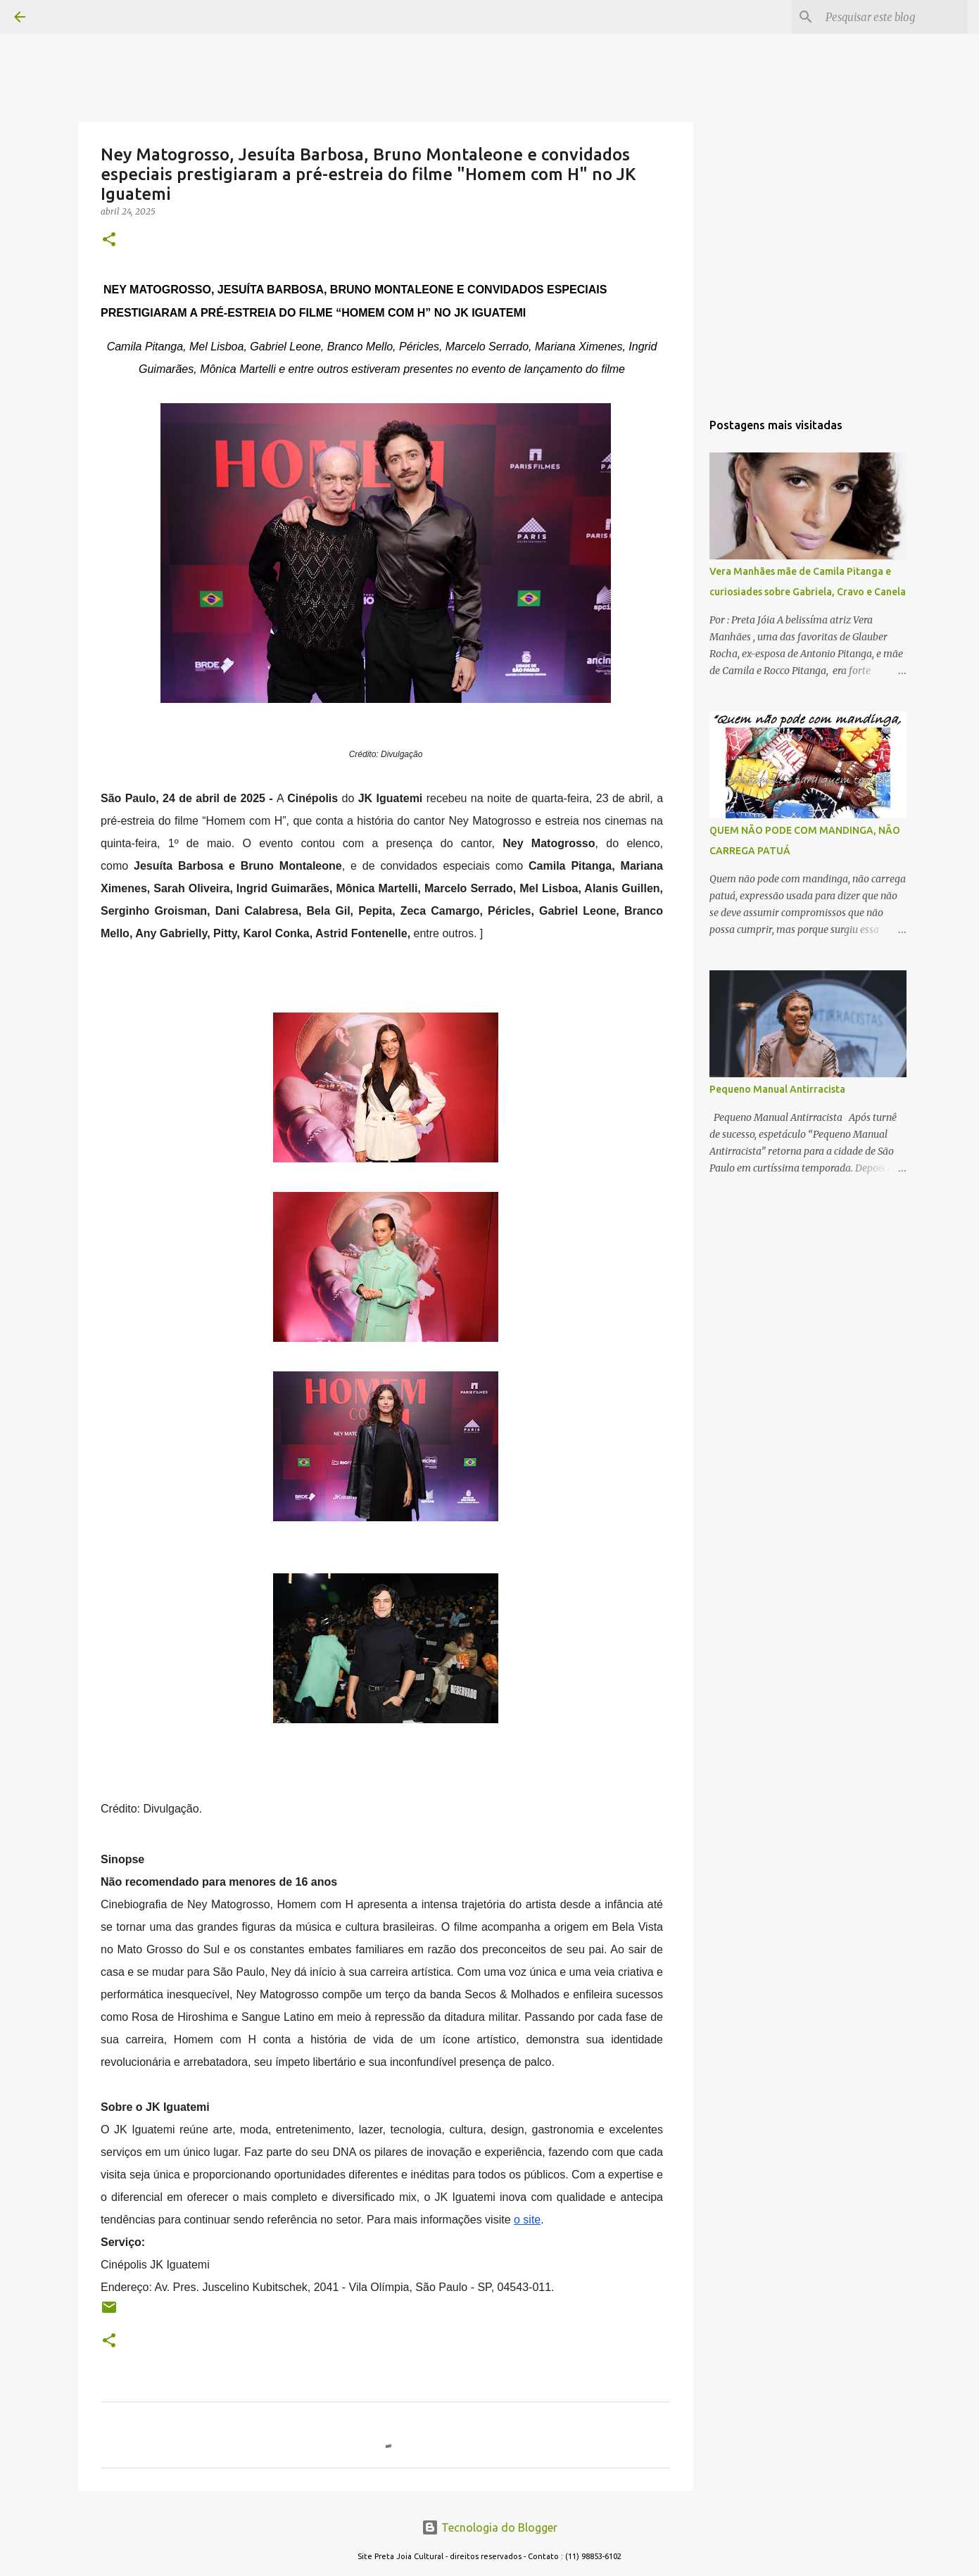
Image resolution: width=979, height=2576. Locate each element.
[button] (109, 240)
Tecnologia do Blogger (489, 2527)
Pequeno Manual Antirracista (777, 1089)
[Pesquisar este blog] (894, 17)
